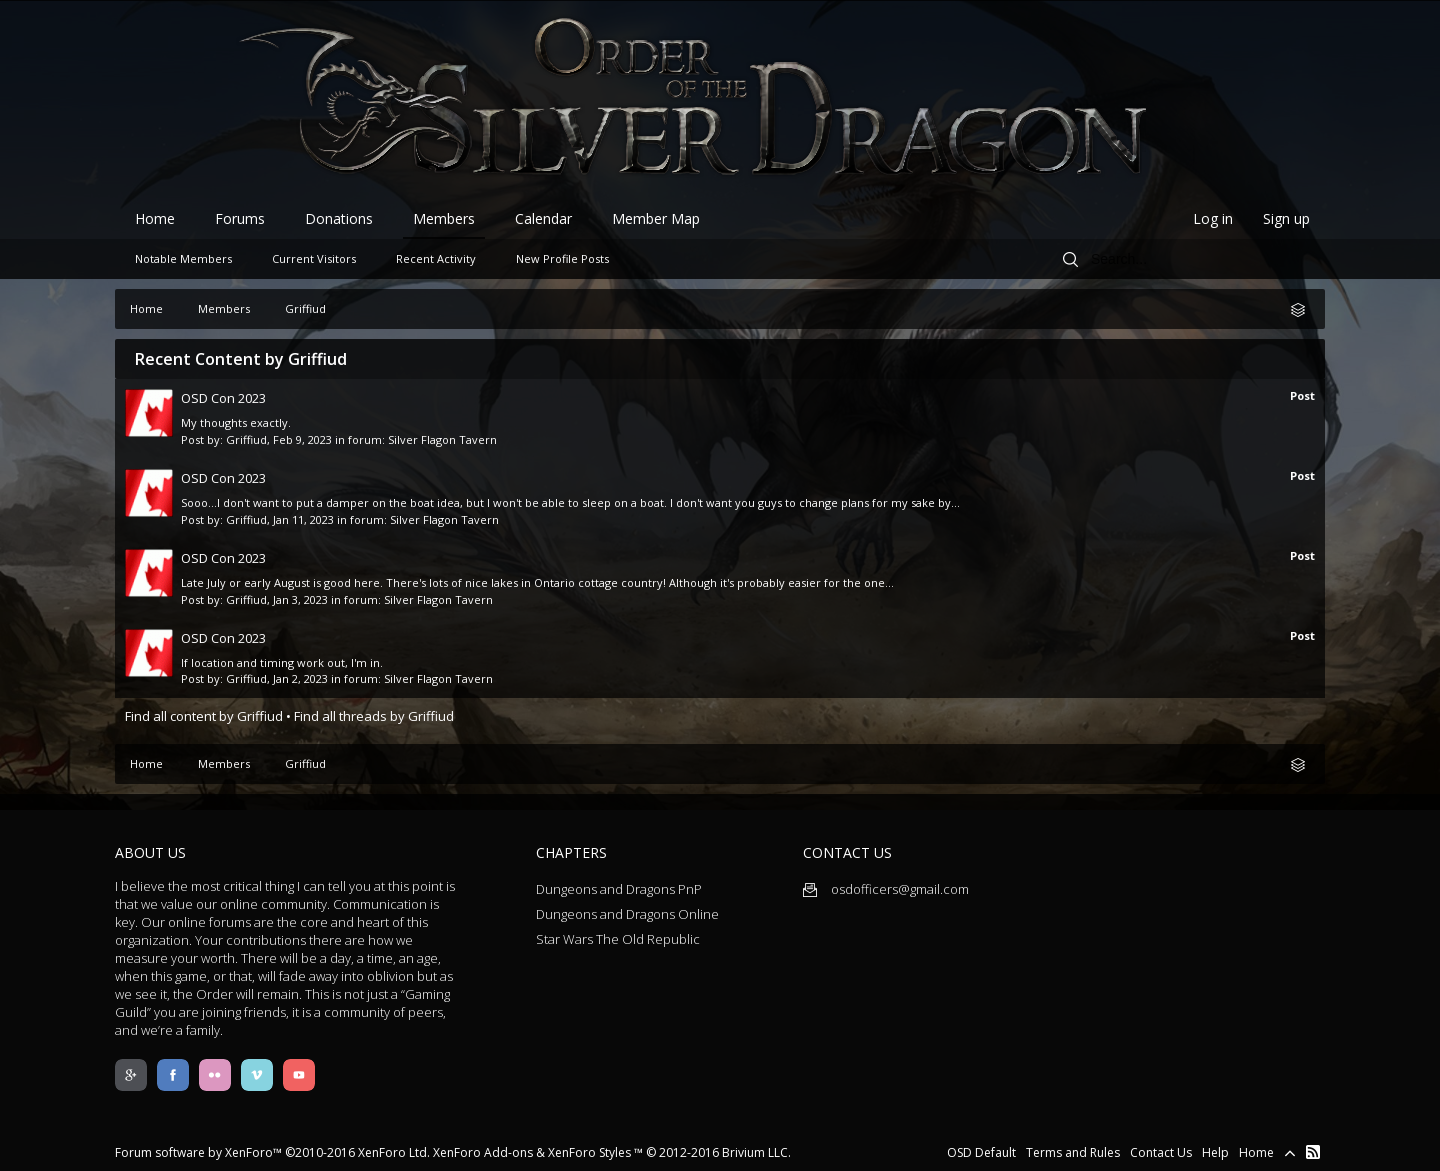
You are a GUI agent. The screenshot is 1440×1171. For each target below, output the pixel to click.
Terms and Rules (1073, 1152)
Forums (240, 218)
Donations (339, 218)
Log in (1213, 218)
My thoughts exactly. (236, 422)
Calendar (543, 218)
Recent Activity (436, 258)
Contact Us (1161, 1152)
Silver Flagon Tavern (442, 439)
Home (155, 218)
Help (1215, 1152)
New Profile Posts (562, 258)
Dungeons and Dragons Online (627, 914)
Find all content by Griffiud (204, 716)
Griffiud (246, 439)
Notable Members (183, 258)
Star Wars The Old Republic (618, 939)
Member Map (656, 218)
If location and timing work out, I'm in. (282, 662)
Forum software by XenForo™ (272, 1152)
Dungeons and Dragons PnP (619, 889)
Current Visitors (314, 258)
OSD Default (981, 1152)
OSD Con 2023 (223, 398)
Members (444, 218)
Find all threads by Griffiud (374, 716)
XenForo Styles (589, 1152)
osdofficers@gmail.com (886, 889)
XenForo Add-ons (483, 1152)
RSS (1313, 1152)
